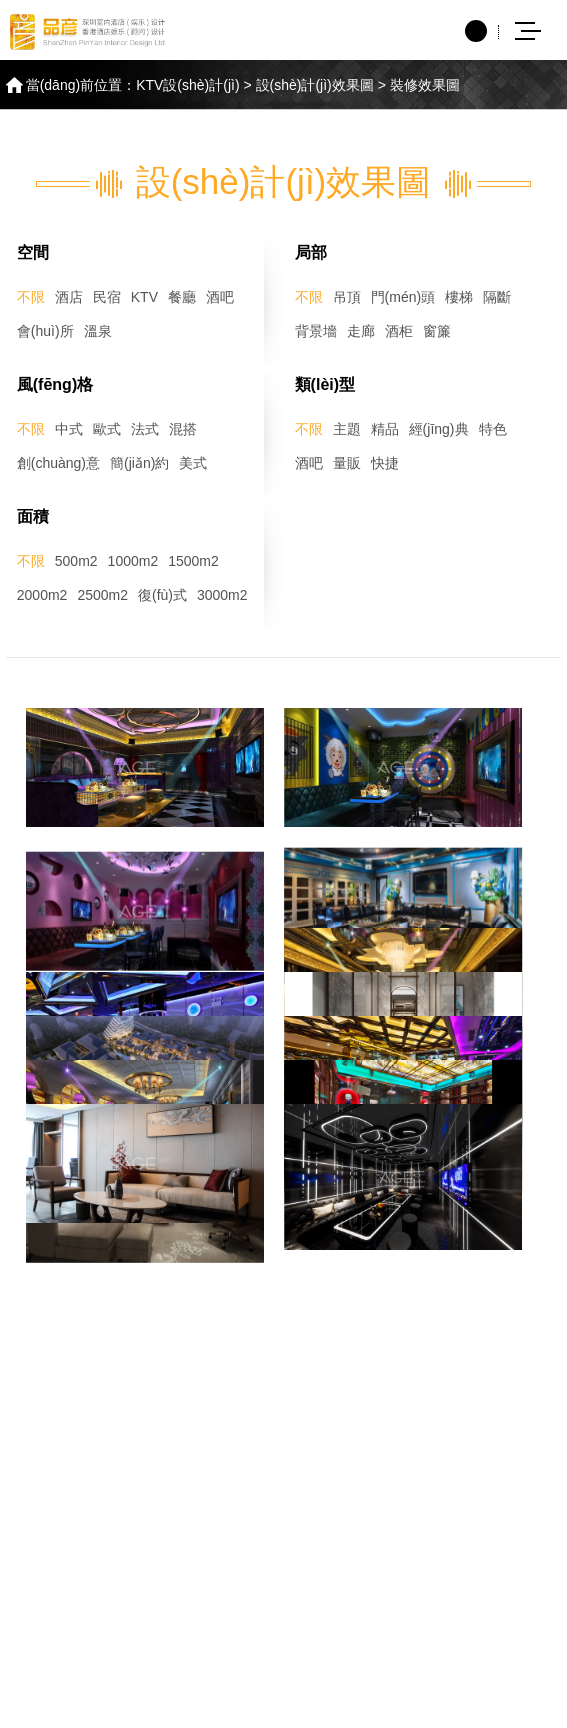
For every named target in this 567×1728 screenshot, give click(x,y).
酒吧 (220, 297)
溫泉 (98, 331)
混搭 (183, 429)
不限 (31, 297)
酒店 (69, 297)
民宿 (107, 297)
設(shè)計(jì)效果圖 (315, 85)
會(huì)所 (45, 331)
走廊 (361, 331)
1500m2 (193, 561)
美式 (193, 463)
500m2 (76, 561)
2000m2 (42, 595)
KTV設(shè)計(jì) (187, 85)
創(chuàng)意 (58, 463)
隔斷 (497, 297)
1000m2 (133, 561)
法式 (145, 429)
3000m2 (222, 595)
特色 (493, 429)
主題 (347, 429)
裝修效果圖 (425, 85)
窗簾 (437, 331)
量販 (347, 463)
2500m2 (102, 595)
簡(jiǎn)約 (139, 463)
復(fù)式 (162, 595)
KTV (144, 297)
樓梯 (459, 297)
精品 (385, 429)
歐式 (107, 429)
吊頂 (347, 297)
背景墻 (316, 331)
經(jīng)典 (439, 429)
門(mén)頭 (403, 297)
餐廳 (182, 297)
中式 (69, 429)
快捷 (385, 463)
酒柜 (399, 331)
